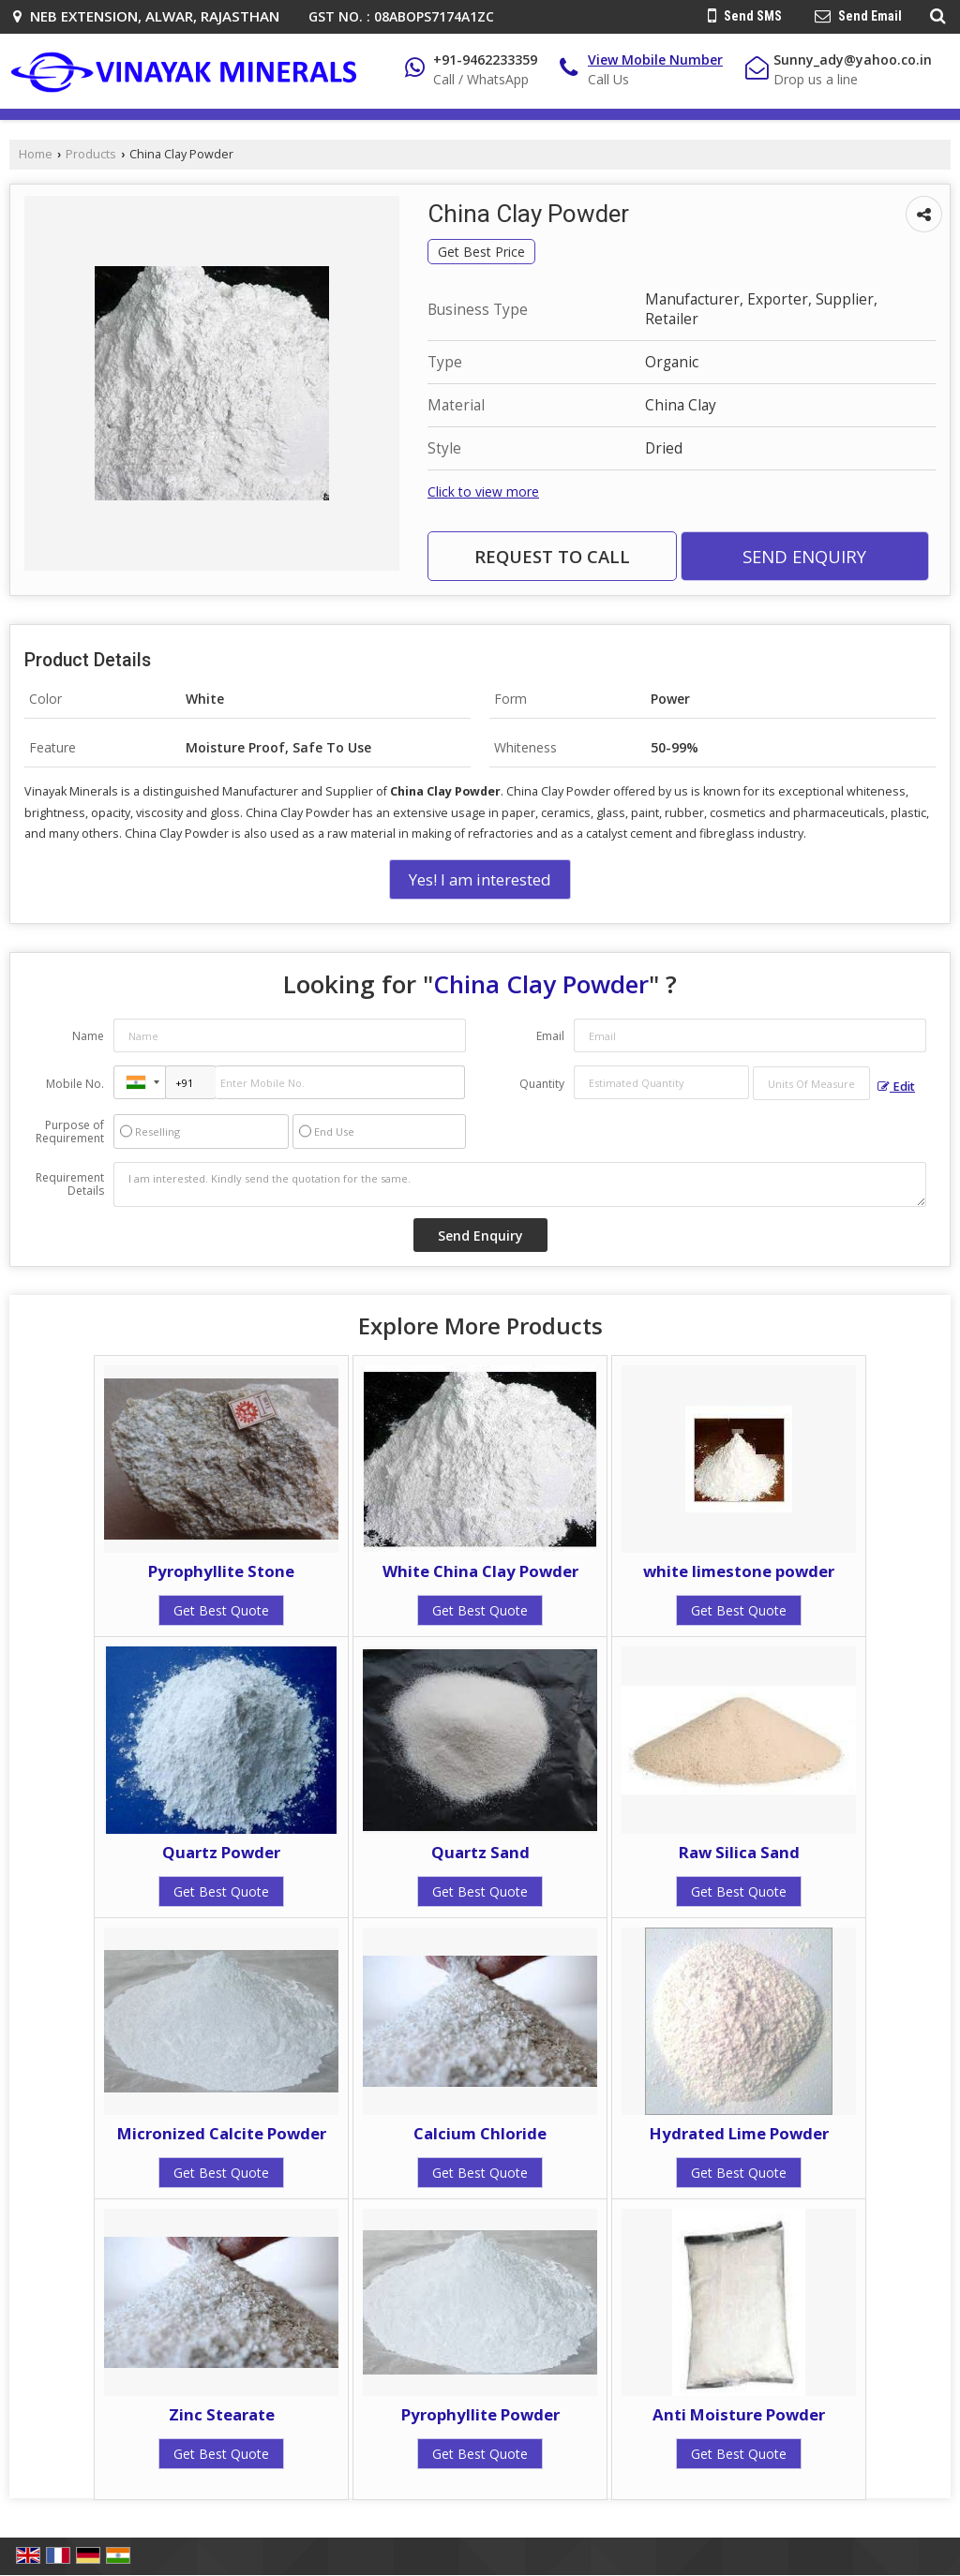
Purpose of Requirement (70, 1132)
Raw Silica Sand (739, 1852)
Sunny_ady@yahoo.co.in (852, 59)
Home (35, 154)
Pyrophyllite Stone (221, 1571)
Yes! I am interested (480, 879)
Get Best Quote (221, 1610)
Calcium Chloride (480, 2133)
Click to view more (483, 491)
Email (550, 1036)
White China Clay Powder (480, 1571)
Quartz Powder (221, 1852)
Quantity (541, 1084)
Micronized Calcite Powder (221, 2133)
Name (88, 1036)
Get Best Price (481, 252)
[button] (655, 59)
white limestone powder (738, 1571)
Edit (896, 1086)
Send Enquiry (804, 556)
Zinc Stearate (222, 2414)
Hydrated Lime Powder (739, 2133)
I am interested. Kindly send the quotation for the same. (519, 1184)
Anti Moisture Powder (738, 2414)
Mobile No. (75, 1084)
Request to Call (552, 556)
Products (91, 154)
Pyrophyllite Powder (480, 2414)
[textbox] (811, 1083)
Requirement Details (70, 1184)
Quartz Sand (480, 1852)
